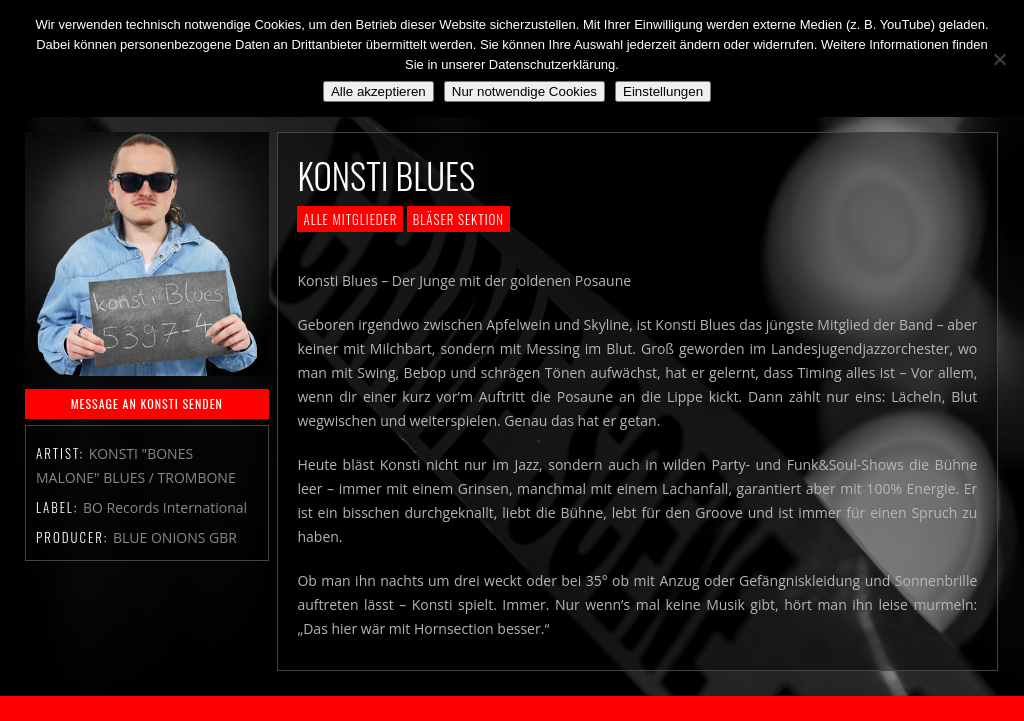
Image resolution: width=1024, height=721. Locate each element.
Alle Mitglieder (350, 219)
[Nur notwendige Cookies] (999, 59)
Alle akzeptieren (378, 91)
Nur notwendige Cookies (524, 91)
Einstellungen (663, 91)
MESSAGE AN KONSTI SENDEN (147, 403)
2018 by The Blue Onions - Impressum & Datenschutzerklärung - (512, 708)
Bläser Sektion (458, 219)
